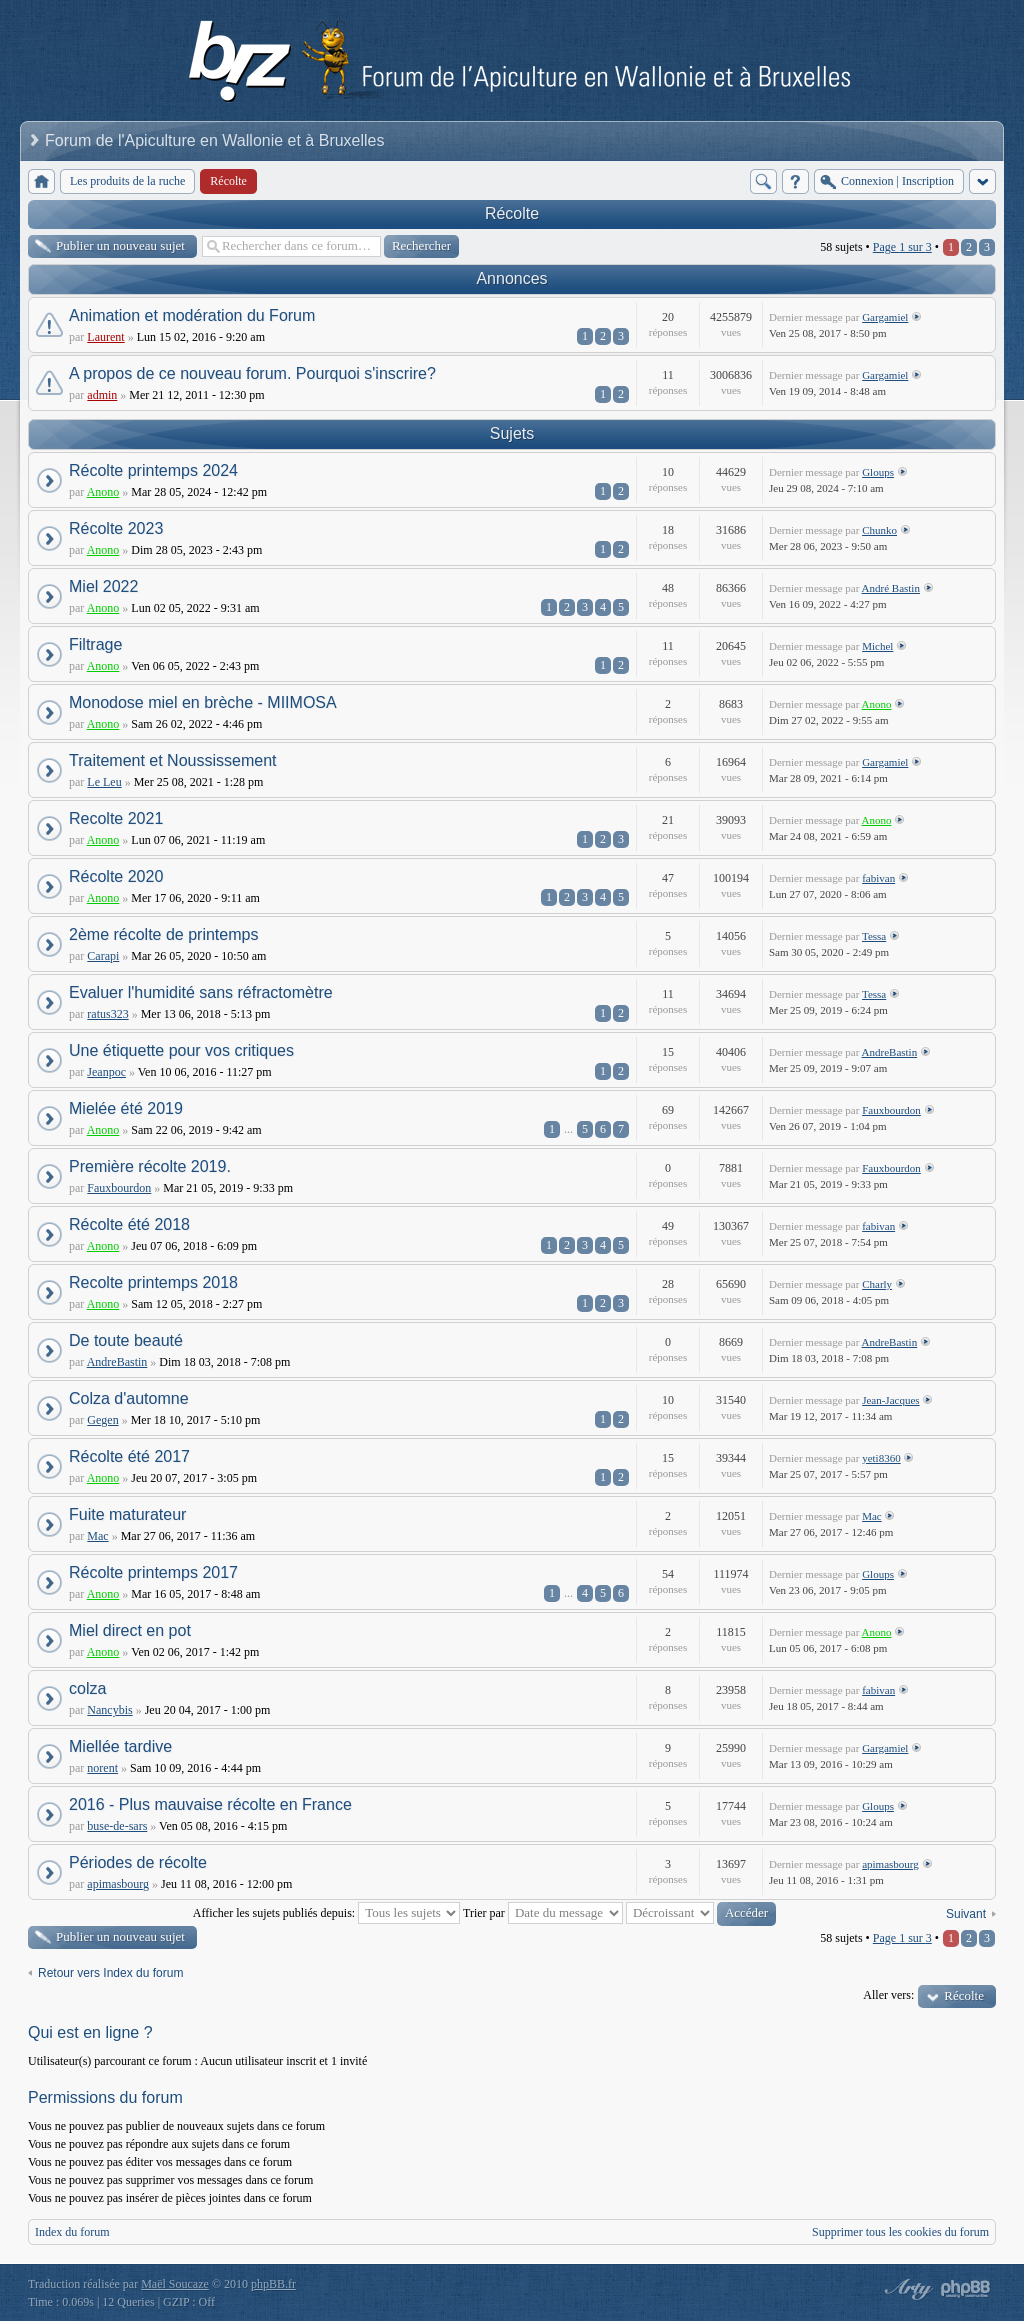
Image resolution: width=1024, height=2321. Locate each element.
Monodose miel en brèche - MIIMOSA (203, 702)
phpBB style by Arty (906, 2289)
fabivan (878, 878)
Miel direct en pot (130, 1630)
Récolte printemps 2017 (153, 1572)
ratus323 (107, 1014)
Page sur (902, 247)
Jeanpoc (106, 1072)
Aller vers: (888, 1995)
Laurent (105, 337)
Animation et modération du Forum (192, 315)
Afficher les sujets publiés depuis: (326, 1913)
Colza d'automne (129, 1398)
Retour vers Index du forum (110, 1973)
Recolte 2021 (116, 818)
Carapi (103, 956)
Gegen (102, 1420)
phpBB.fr (273, 2284)
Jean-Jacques (890, 1400)
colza (87, 1688)
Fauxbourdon (891, 1110)
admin (102, 395)
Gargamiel (885, 317)
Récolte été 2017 (129, 1456)
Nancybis (109, 1710)
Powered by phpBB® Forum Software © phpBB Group (966, 2289)
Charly (877, 1284)
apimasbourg (118, 1884)
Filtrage (95, 644)
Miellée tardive (120, 1746)
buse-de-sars (117, 1826)
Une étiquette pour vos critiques (181, 1050)
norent (102, 1768)
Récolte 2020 (116, 876)
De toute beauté (126, 1340)
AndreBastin (890, 1052)
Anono (103, 492)
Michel (877, 646)
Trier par (543, 1913)
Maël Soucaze (175, 2284)
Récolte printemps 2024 (153, 470)
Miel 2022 (103, 586)
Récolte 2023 (116, 528)
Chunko (879, 530)
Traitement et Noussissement (172, 760)
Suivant (966, 1914)
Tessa (874, 936)
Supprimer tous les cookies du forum (900, 2232)
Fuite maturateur (127, 1514)
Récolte (512, 213)
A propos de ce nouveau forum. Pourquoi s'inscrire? (252, 373)
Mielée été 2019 (126, 1108)
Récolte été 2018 (129, 1224)
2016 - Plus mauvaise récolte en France (210, 1804)
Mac (97, 1536)
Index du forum (72, 2232)
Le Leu (104, 782)
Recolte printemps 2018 (153, 1282)
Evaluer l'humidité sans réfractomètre (201, 992)
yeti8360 (881, 1458)
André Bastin (891, 588)
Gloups (878, 472)
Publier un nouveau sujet (120, 245)
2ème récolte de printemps (163, 934)
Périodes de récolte (138, 1862)
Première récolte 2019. (150, 1166)
